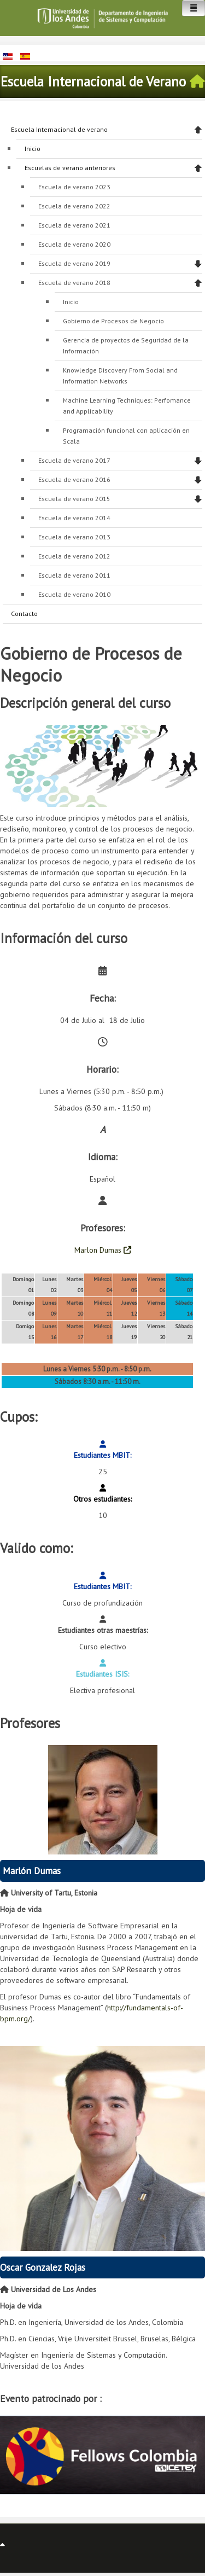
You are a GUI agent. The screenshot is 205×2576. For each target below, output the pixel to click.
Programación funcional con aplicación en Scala (126, 435)
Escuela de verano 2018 (74, 282)
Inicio (32, 148)
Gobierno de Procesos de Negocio (113, 321)
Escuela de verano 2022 (74, 206)
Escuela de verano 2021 (74, 225)
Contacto (24, 613)
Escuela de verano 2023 (74, 187)
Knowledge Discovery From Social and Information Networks (120, 375)
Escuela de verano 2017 (74, 460)
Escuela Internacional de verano (59, 129)
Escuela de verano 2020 (74, 244)
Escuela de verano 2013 (74, 537)
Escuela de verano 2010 (74, 594)
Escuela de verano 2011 (74, 575)
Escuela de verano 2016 (74, 479)
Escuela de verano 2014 (74, 518)
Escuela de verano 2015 (74, 499)
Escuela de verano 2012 (74, 556)
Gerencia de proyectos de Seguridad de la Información (126, 345)
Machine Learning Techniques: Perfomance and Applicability (127, 405)
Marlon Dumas (102, 1250)
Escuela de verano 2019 (74, 263)
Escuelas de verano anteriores (70, 168)
